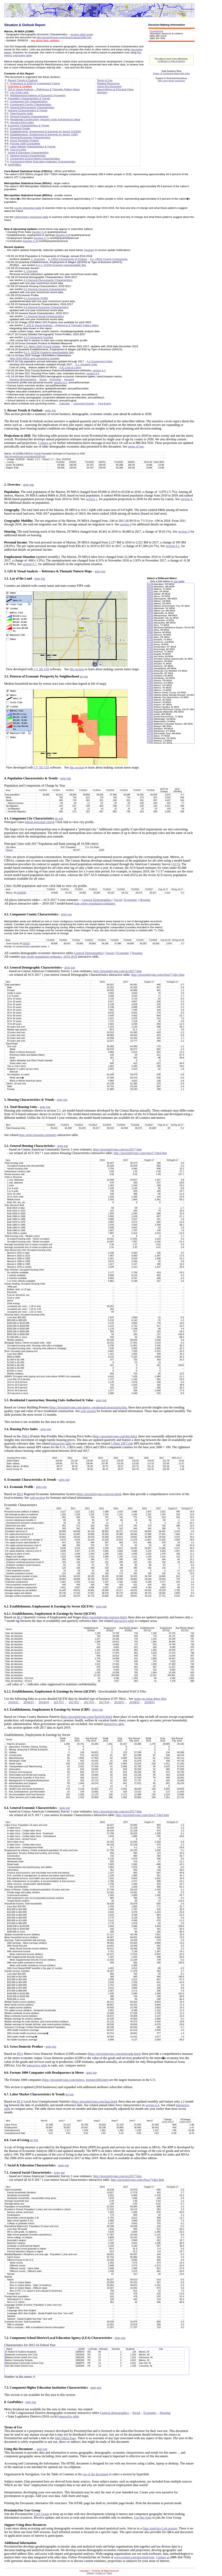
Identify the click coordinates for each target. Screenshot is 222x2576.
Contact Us (100, 2573)
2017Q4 (104, 1702)
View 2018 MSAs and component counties (34, 358)
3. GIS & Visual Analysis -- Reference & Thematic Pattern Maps (61, 325)
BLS (20, 1617)
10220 (150, 591)
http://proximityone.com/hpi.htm (115, 1436)
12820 (150, 740)
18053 (26, 943)
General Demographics (97, 900)
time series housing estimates (38, 1135)
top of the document (95, 2474)
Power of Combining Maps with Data (171, 73)
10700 (150, 613)
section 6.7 (41, 238)
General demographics (22, 379)
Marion (9, 850)
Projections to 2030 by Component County (35, 83)
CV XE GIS (41, 669)
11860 (150, 683)
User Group (41, 2514)
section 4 (126, 524)
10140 (150, 586)
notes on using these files (150, 1698)
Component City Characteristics (28, 101)
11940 (150, 687)
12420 (150, 716)
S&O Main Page (65, 2438)
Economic (55, 379)
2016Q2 (13, 1702)
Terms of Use (105, 80)
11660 (150, 668)
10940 (150, 630)
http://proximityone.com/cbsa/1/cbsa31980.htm (64, 37)
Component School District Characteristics (35, 158)
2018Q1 (119, 1702)
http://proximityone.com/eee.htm (104, 1617)
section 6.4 (152, 2105)
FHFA (25, 1436)
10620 (150, 608)
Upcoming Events (83, 403)
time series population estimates (94, 903)
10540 (150, 603)
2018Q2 (134, 1702)
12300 (150, 712)
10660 (150, 610)
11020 (150, 635)
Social (43, 379)
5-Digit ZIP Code (122, 1443)
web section (88, 1411)
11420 (150, 654)
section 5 (184, 531)
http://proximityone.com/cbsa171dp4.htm (140, 1153)
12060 (150, 695)
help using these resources (171, 80)
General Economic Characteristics (30, 137)
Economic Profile (20, 128)
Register (89, 250)
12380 (150, 714)
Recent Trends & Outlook (23, 80)
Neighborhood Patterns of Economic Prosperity (38, 95)
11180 (150, 644)
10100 (150, 584)
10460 (150, 598)
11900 (150, 685)
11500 (150, 659)
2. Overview (38, 259)
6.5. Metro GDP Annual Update (42, 346)
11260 (150, 649)
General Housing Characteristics (29, 116)
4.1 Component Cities (100, 361)
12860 (150, 743)
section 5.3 (30, 241)
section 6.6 (63, 235)
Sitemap (90, 2573)
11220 (150, 647)
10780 (150, 620)
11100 (150, 639)
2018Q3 (149, 1702)
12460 (150, 719)
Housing (69, 379)
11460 (150, 656)
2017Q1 (59, 1702)
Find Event (104, 403)
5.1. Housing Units (86, 364)
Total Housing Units (21, 113)
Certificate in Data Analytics (171, 61)
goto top (50, 410)
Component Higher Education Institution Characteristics (42, 161)
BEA (20, 1494)
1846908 (21, 892)
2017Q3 (89, 1702)
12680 (150, 731)
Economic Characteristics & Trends (28, 125)
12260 (150, 709)
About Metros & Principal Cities (115, 89)
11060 (150, 637)
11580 (150, 663)
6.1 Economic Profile (36, 298)
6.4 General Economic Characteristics (46, 307)
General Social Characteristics (28, 155)
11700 (150, 673)
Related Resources (108, 83)
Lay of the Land (19, 92)
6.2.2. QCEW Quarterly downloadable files (61, 265)
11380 (150, 651)
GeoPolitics (14, 164)
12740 (150, 736)
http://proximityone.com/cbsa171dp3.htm (142, 1815)
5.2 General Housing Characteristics (45, 289)
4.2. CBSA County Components (109, 259)
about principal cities (39, 822)
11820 (150, 680)
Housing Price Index (22, 122)
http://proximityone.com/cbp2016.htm (85, 1716)
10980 (150, 632)
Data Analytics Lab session (160, 2528)
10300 (150, 594)
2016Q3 (28, 1702)
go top (84, 676)
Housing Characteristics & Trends (27, 110)
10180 (150, 589)
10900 (150, 627)
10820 (150, 622)
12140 (150, 702)
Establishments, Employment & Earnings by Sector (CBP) (44, 134)
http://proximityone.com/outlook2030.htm (25, 456)
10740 (150, 615)
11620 (150, 666)
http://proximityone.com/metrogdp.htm (114, 2053)
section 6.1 (60, 382)
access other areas (82, 34)
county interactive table (27, 207)
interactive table (61, 1443)
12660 (150, 728)
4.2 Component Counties (38, 337)
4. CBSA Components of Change (67, 259)
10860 (150, 625)
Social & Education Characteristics (28, 152)
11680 (150, 671)
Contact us (45, 443)
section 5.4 (39, 232)
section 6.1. (173, 546)
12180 (150, 704)
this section (77, 669)
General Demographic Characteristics (32, 107)
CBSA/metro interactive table (31, 216)
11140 (150, 642)
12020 (150, 692)
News (109, 2573)
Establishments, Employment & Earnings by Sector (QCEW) (45, 131)
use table (179, 581)
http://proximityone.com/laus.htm (94, 2101)
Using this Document (109, 86)
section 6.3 (99, 370)
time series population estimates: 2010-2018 (49, 956)
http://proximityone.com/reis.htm (98, 1494)
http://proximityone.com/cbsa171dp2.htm (137, 2179)
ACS (176, 864)
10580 (150, 606)
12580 (150, 724)
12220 (150, 707)
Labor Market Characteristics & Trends (32, 146)
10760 (150, 618)
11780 (150, 678)
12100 (150, 697)
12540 (150, 721)
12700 (150, 733)
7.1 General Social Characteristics (44, 316)
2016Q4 (43, 1702)
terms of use (136, 446)
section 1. (92, 499)
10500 (150, 601)
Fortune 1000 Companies (25, 143)
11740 (150, 675)
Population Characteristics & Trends (29, 98)
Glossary (102, 92)
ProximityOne (156, 31)
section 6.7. (30, 564)
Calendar (64, 403)
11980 (150, 690)
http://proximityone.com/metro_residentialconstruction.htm (89, 1407)
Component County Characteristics (30, 104)
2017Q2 (74, 1702)
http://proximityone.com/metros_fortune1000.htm (75, 2080)
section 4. (187, 499)
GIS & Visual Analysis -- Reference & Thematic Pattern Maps (44, 89)
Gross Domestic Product (24, 140)
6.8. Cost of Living (70, 367)
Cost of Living (18, 149)
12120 (150, 700)
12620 (150, 726)
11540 (150, 661)
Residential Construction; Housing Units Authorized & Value (45, 119)
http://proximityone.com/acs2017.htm (117, 971)
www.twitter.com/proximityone (134, 2557)
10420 (150, 596)
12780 (150, 738)
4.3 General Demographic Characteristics (48, 280)
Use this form (143, 2517)
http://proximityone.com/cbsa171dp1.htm (157, 974)
